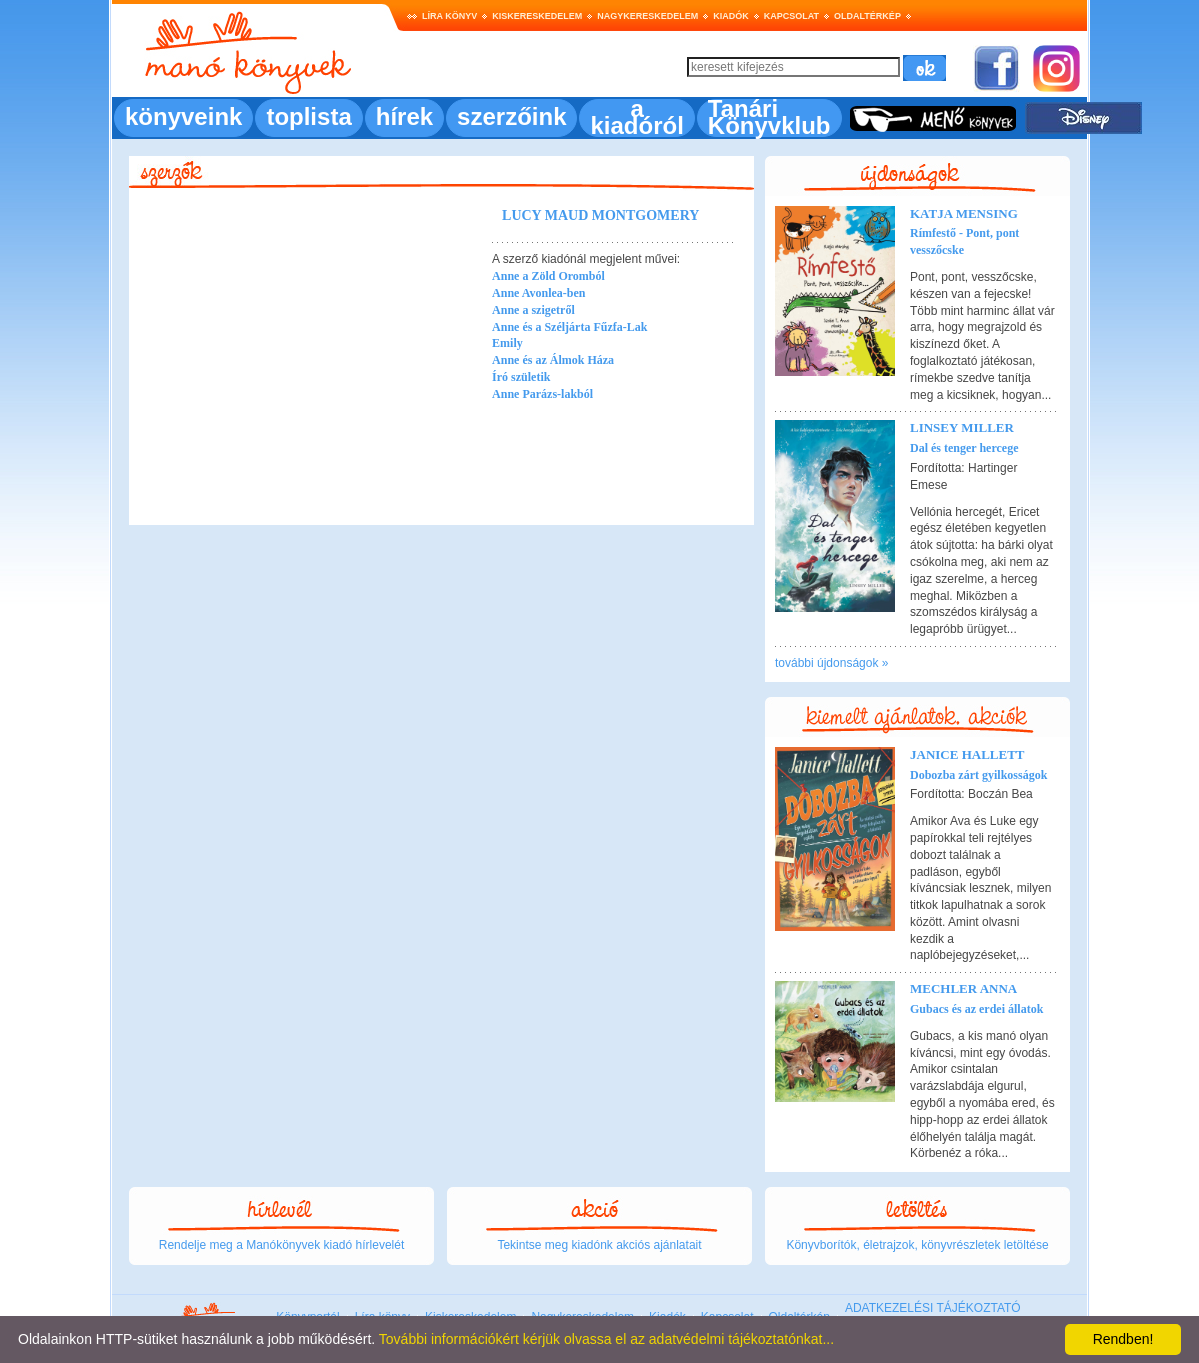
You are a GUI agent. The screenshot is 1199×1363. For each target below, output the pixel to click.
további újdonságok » (831, 663)
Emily (507, 343)
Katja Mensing (964, 213)
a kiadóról (636, 117)
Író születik (521, 377)
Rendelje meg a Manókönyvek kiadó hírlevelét (281, 1245)
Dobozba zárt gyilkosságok (978, 775)
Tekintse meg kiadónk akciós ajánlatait (599, 1245)
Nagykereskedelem (647, 16)
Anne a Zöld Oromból (548, 276)
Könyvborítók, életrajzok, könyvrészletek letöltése (917, 1245)
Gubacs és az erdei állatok (976, 1009)
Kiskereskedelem (537, 16)
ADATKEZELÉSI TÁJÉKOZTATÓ (933, 1308)
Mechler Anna (963, 988)
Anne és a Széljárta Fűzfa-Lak (569, 327)
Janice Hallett (967, 754)
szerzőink (511, 116)
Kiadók (731, 16)
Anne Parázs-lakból (542, 394)
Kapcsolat (791, 16)
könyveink (183, 116)
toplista (308, 116)
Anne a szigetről (533, 310)
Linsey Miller (962, 427)
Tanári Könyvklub (769, 117)
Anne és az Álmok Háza (553, 360)
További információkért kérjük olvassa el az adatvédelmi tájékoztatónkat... (606, 1339)
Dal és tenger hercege (964, 448)
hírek (404, 116)
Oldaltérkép (867, 16)
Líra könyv (449, 16)
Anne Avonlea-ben (538, 293)
